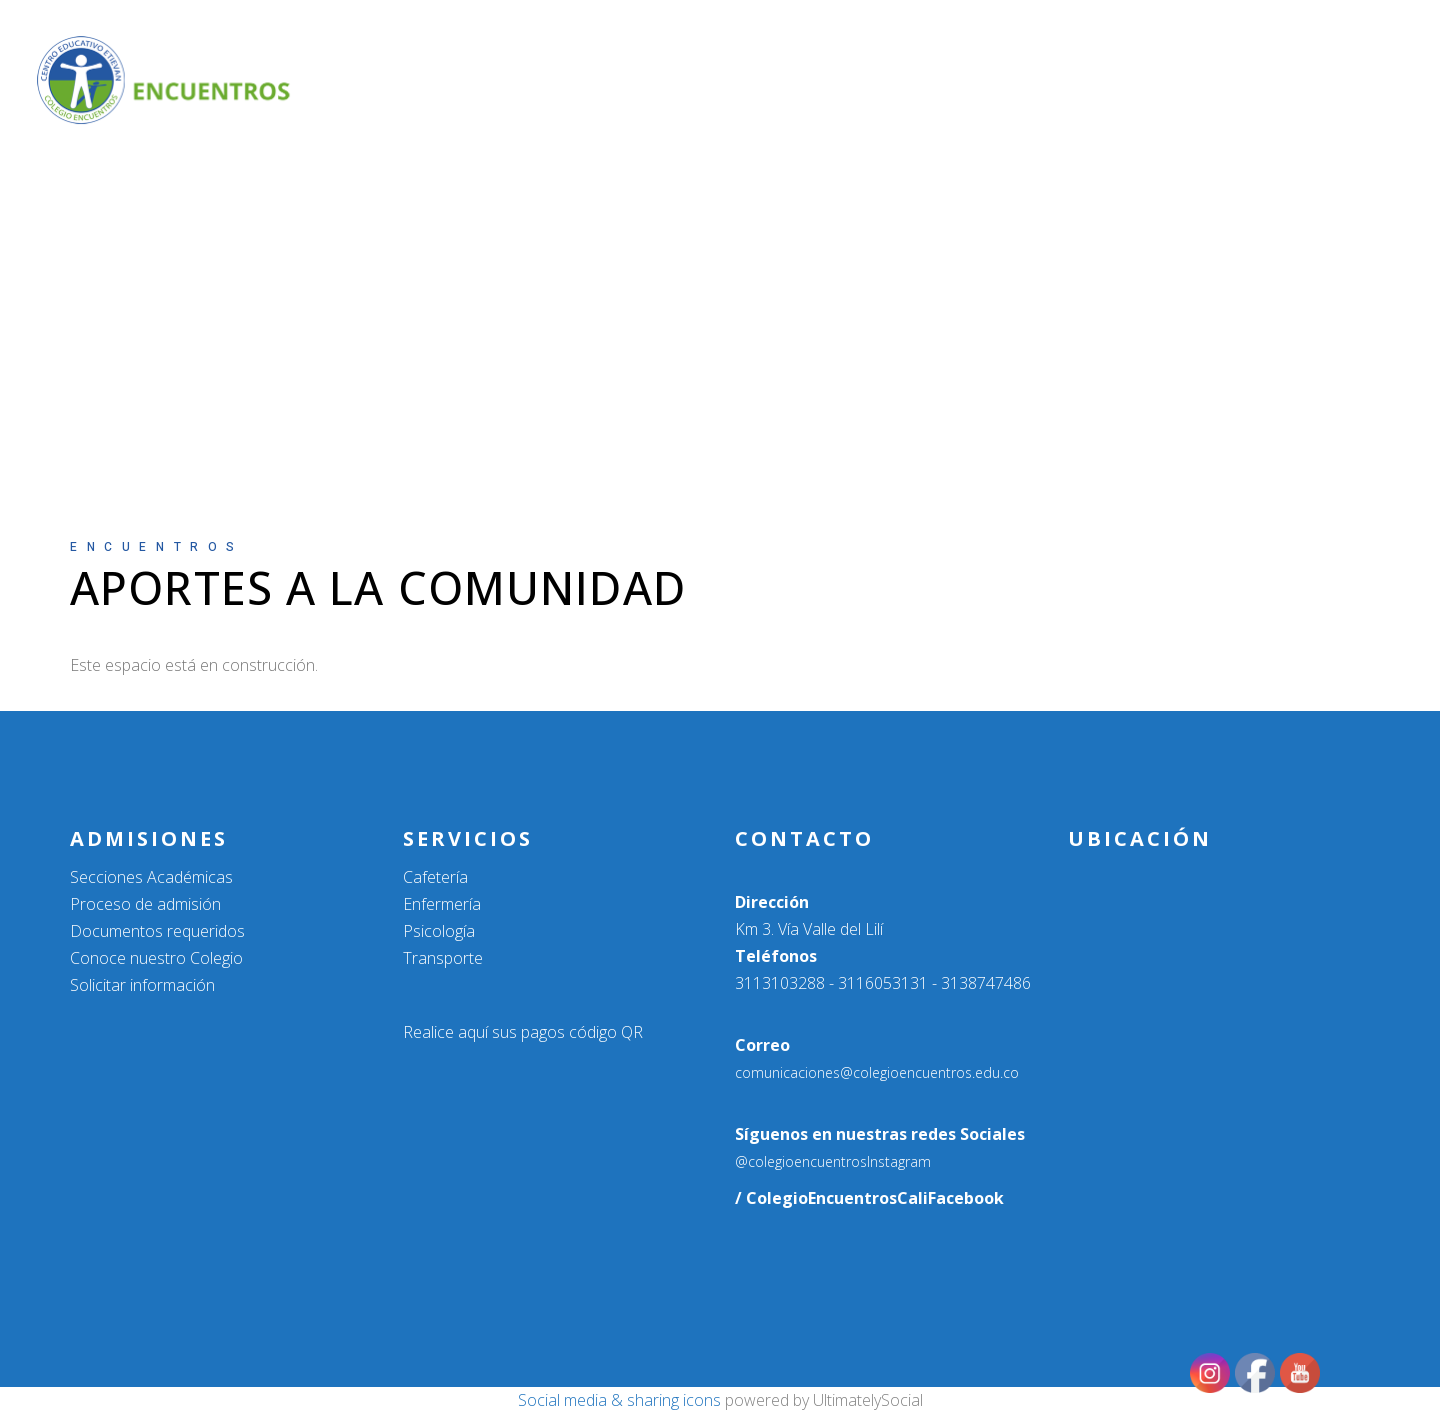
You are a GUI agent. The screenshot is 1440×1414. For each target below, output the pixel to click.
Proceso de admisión (145, 904)
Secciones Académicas (151, 877)
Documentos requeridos (157, 931)
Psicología (439, 931)
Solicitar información (142, 985)
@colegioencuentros (801, 1161)
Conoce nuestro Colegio (156, 958)
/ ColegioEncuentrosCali (831, 1198)
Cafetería (435, 877)
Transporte (443, 958)
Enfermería (442, 904)
